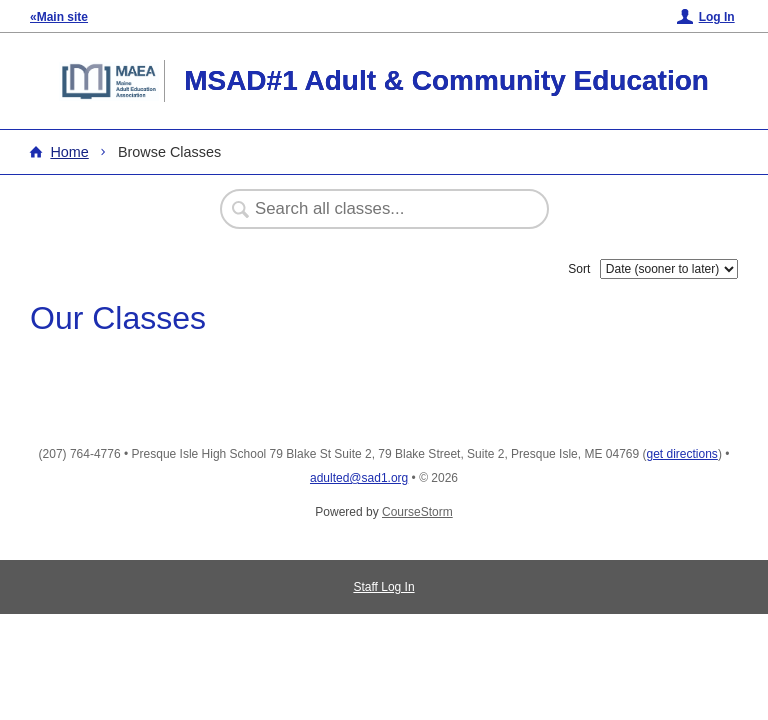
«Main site (59, 17)
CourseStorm (417, 512)
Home (69, 152)
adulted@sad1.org (359, 478)
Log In (717, 17)
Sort (579, 269)
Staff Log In (383, 587)
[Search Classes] (374, 209)
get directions (682, 454)
